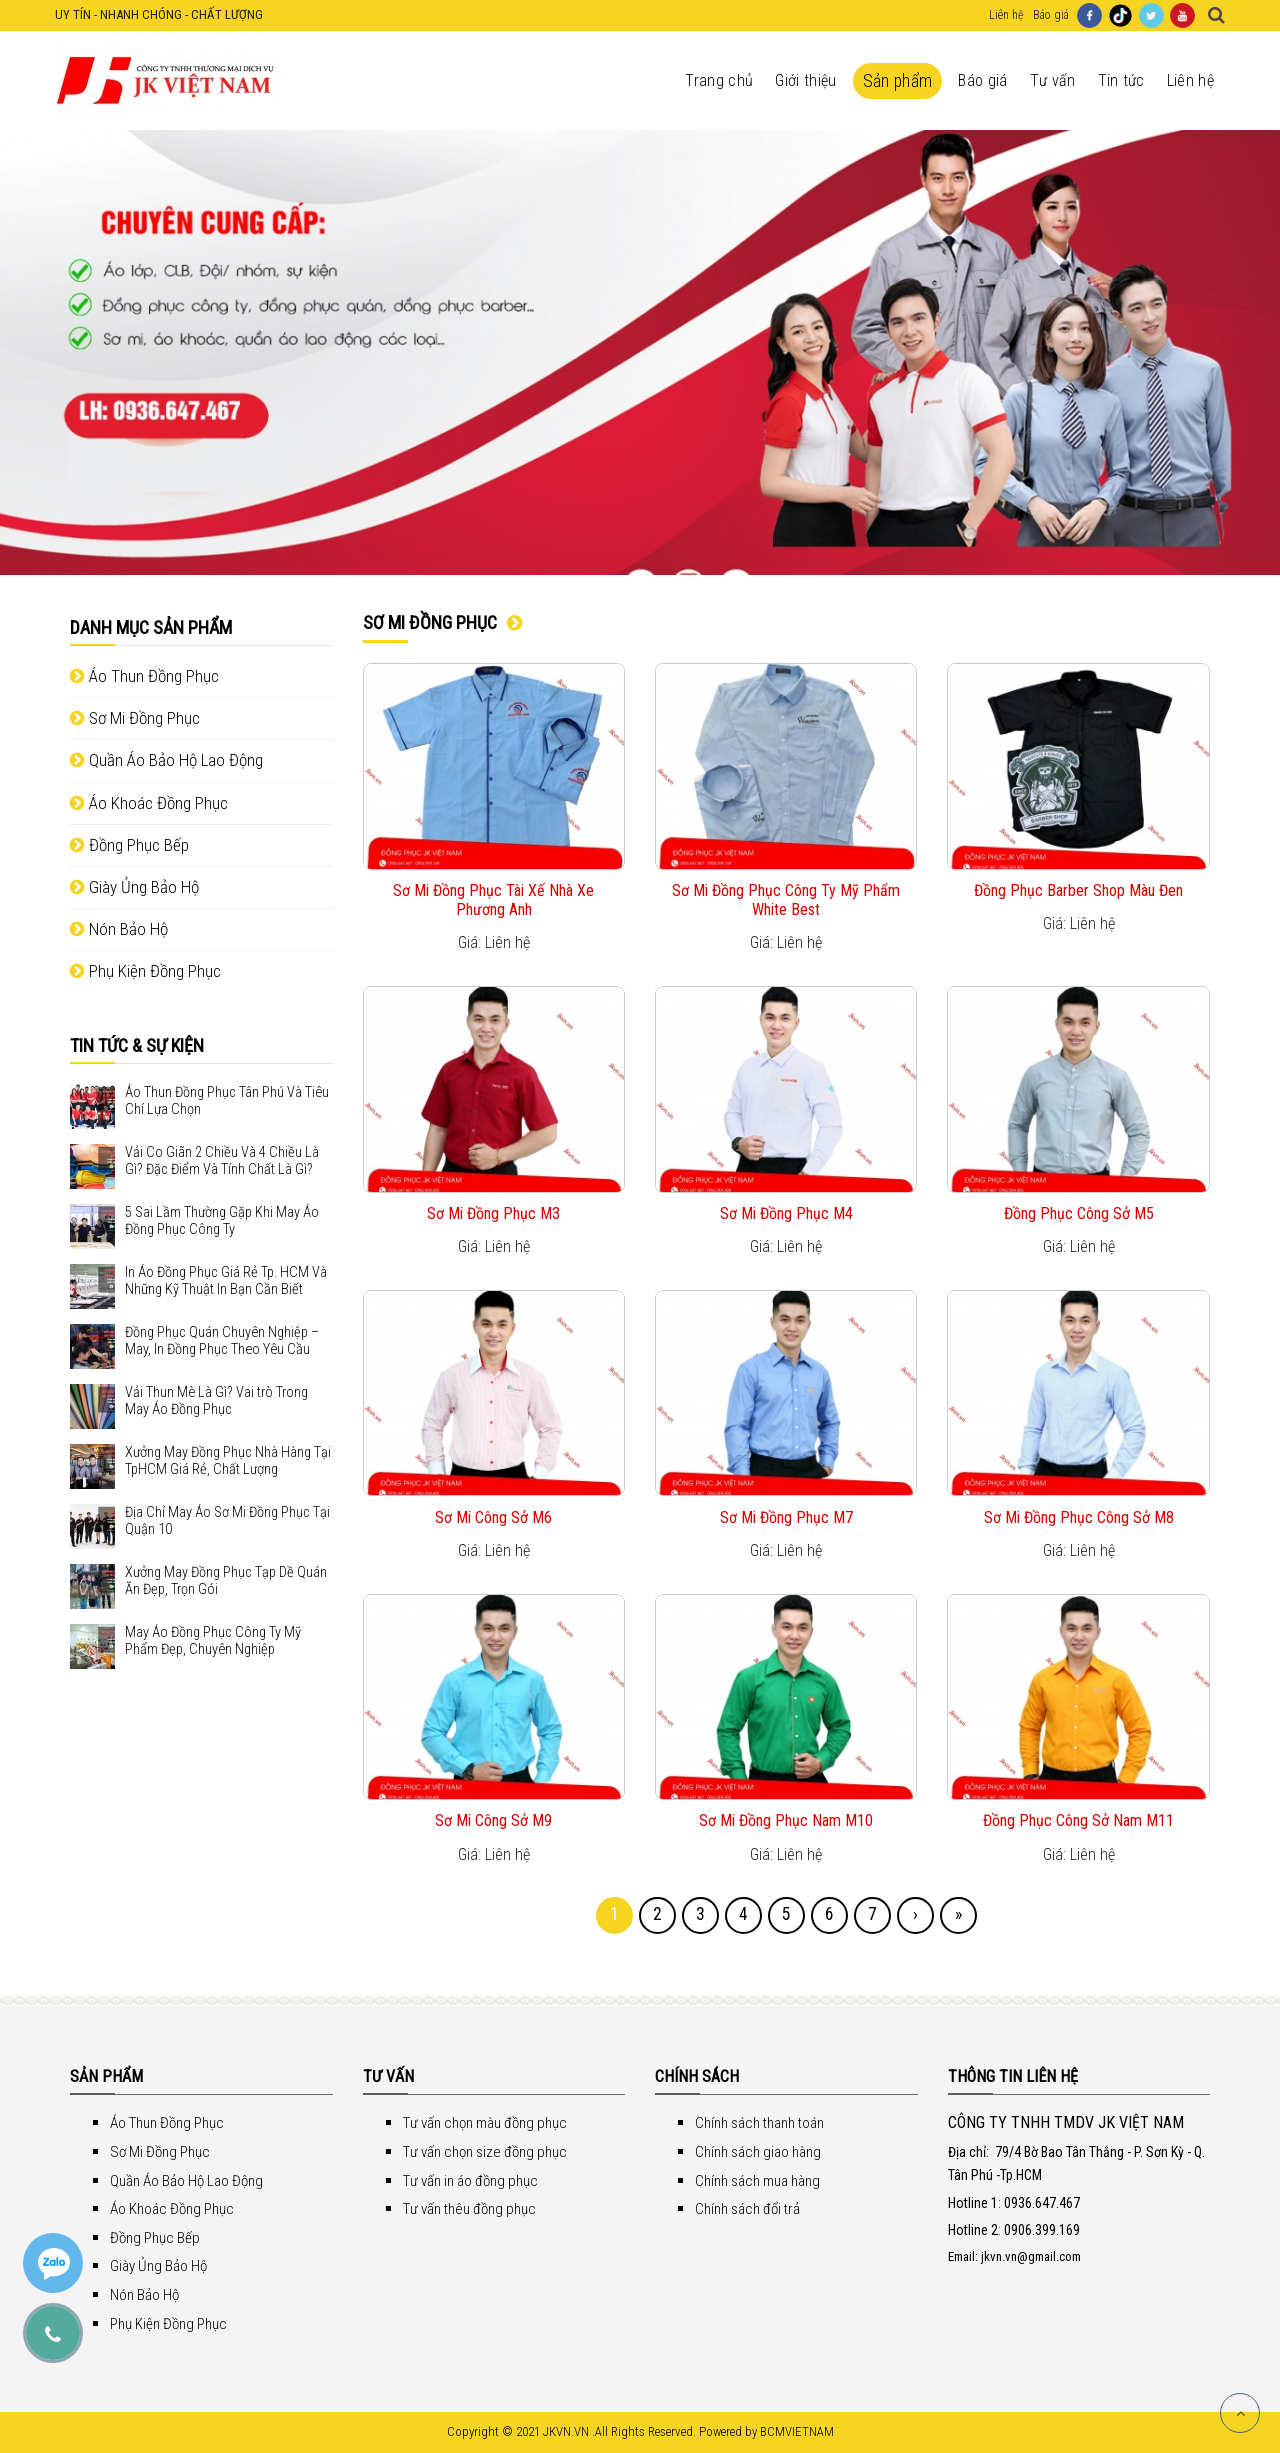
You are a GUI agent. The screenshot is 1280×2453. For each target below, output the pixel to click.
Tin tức (1121, 80)
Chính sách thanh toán (759, 2123)
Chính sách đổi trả (747, 2209)
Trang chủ (719, 80)
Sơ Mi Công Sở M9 (493, 1820)
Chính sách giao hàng (758, 2152)
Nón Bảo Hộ (119, 929)
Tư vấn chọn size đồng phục (485, 2152)
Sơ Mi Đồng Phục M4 (786, 1213)
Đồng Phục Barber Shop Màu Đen (1078, 890)
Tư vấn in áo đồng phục (470, 2181)
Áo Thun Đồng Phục (144, 676)
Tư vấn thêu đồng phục (469, 2209)
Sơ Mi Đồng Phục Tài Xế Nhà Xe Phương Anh (493, 900)
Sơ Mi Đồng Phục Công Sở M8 (1079, 1517)
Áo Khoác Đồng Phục (149, 803)
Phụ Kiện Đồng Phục (145, 971)
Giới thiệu (805, 80)
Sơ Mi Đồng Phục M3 (493, 1213)
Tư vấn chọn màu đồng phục (485, 2123)
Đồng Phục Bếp (129, 845)
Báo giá (1051, 15)
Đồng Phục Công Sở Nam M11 (1078, 1820)
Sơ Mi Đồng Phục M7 (786, 1517)
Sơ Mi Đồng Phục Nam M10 (786, 1820)
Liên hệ (1006, 15)
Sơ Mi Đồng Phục (135, 718)
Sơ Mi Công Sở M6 (493, 1517)
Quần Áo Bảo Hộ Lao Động (166, 760)
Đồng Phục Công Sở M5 (1079, 1213)
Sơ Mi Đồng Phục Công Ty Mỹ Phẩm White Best (786, 900)
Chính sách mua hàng (757, 2181)
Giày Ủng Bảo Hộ (134, 887)
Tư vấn (1053, 80)
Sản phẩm (898, 81)
